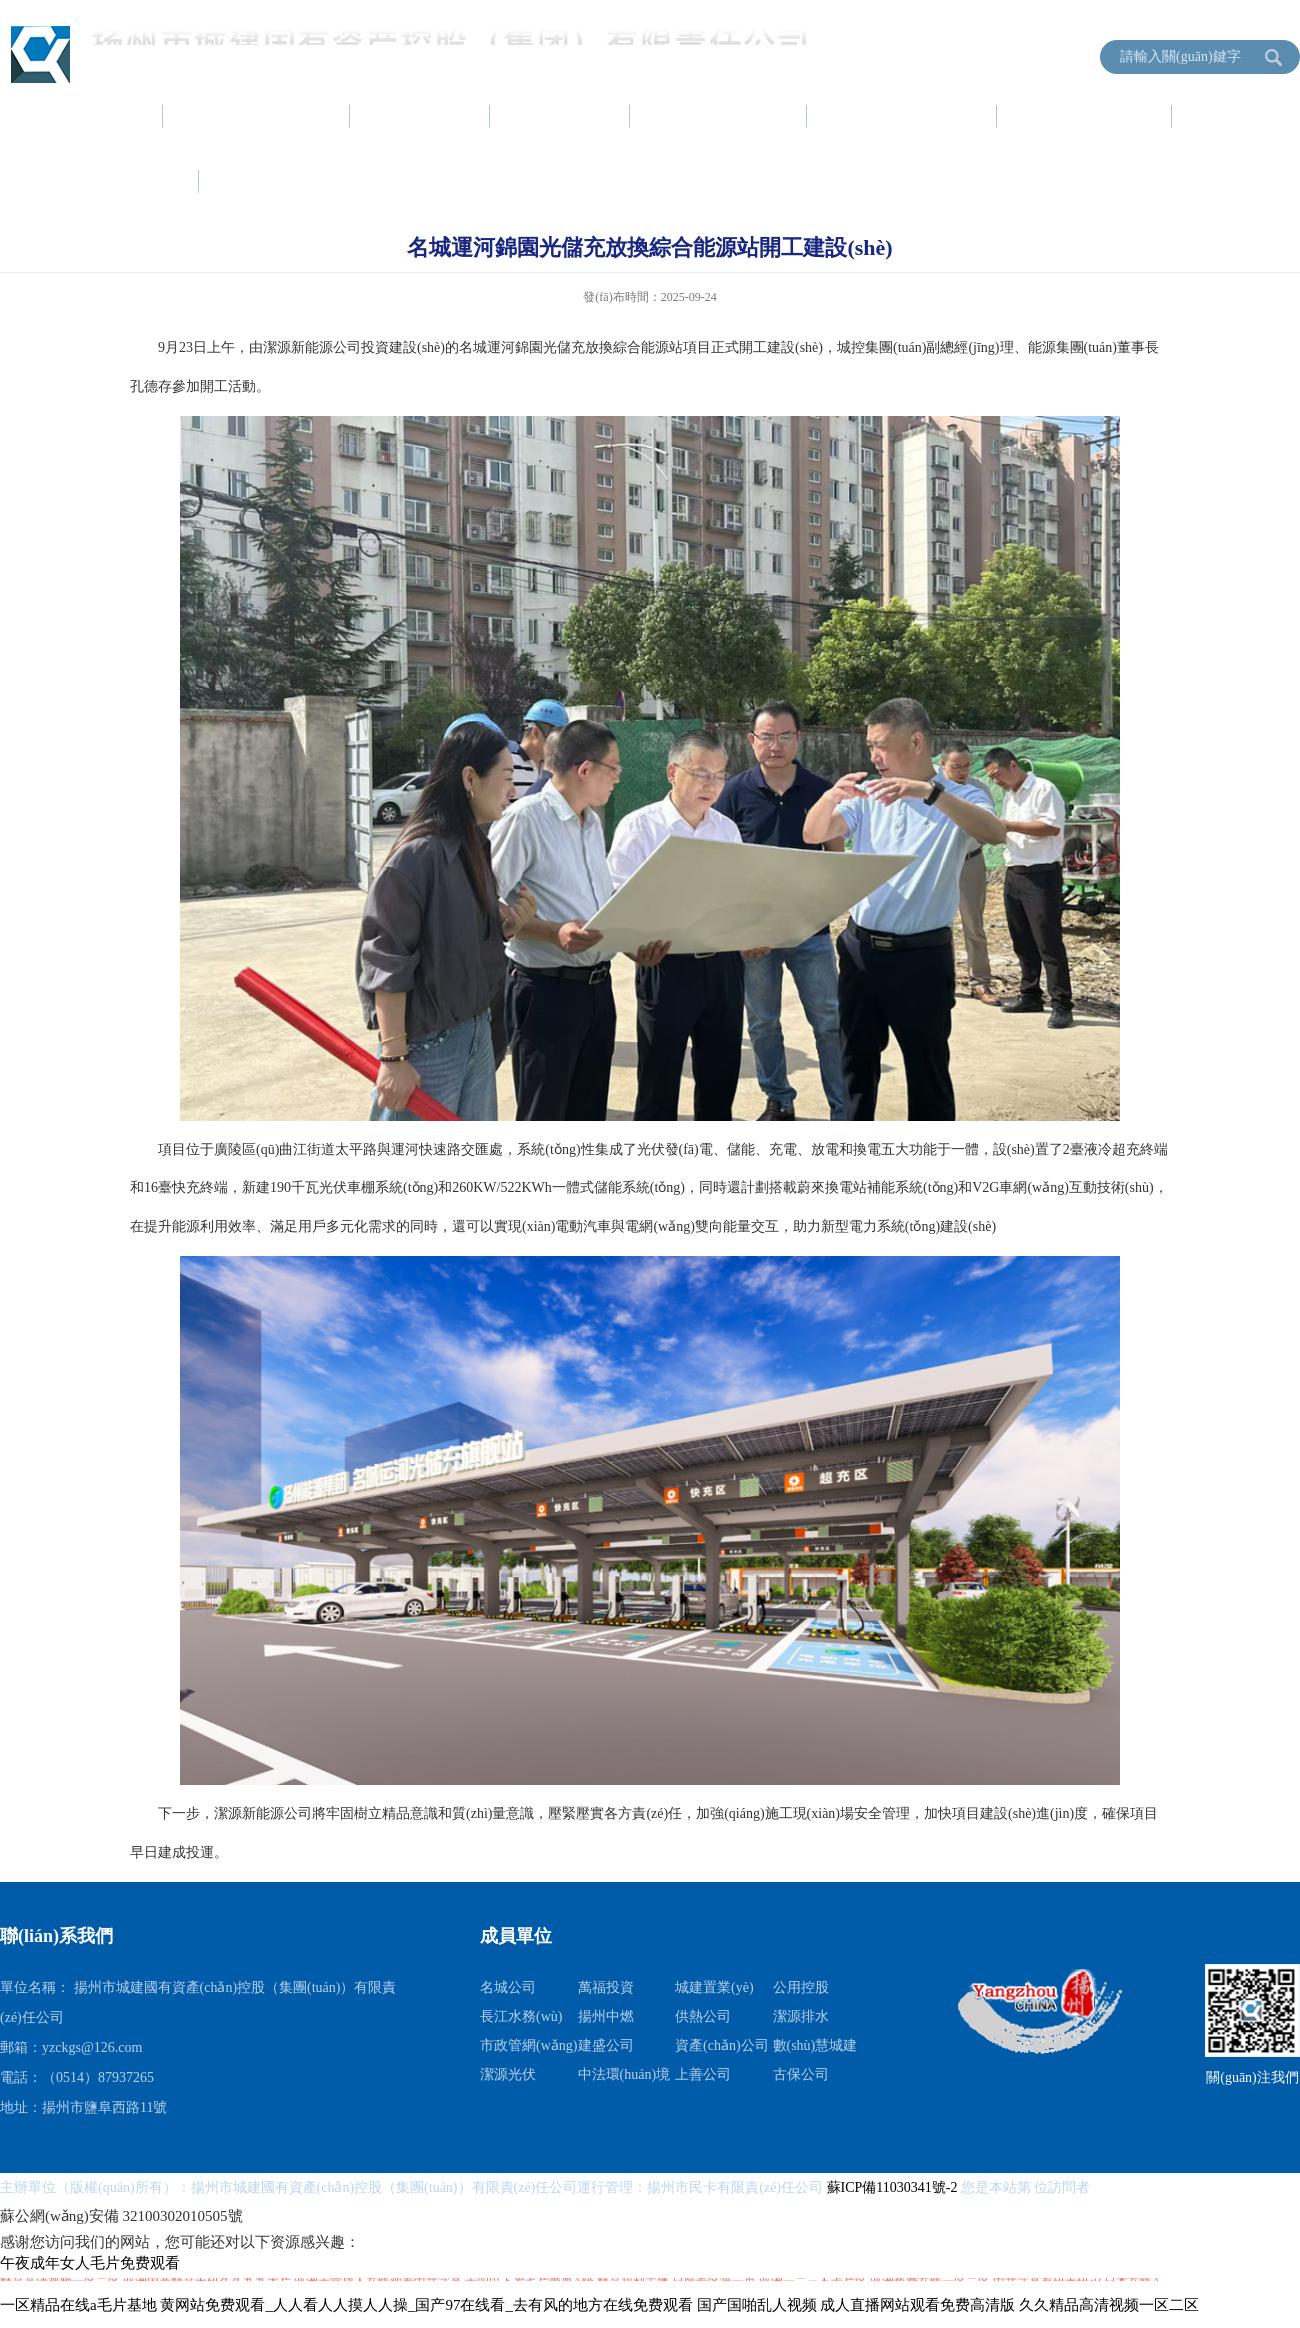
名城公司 (508, 1987)
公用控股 (801, 1987)
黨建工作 (561, 116)
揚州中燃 (606, 2016)
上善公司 (703, 2074)
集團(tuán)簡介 (257, 116)
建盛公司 (606, 2045)
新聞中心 (421, 116)
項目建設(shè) (719, 116)
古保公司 (801, 2074)
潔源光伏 (508, 2074)
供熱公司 (703, 2016)
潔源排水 (801, 2016)
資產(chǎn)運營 (903, 116)
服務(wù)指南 (1085, 116)
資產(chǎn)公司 (722, 2045)
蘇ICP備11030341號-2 (894, 2187)
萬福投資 (606, 1987)
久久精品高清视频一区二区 (1109, 2305)
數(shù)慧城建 (815, 2045)
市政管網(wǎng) (528, 2045)
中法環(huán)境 (624, 2074)
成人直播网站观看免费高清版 (917, 2305)
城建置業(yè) (714, 1987)
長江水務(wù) (521, 2016)
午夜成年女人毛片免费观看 (90, 2263)
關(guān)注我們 (1252, 2077)
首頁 (112, 116)
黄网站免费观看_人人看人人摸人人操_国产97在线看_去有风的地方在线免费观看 (426, 2305)
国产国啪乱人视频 (757, 2305)
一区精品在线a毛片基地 (78, 2305)
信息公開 (130, 181)
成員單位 (270, 181)
